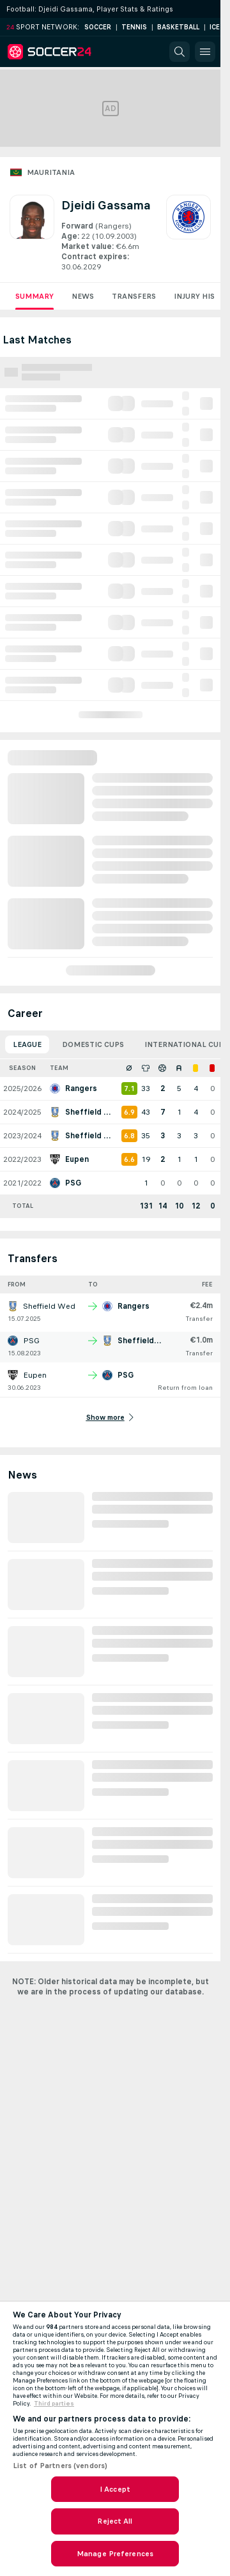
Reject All (114, 2521)
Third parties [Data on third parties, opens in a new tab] (54, 2403)
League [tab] (27, 1044)
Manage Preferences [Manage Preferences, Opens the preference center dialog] (115, 2553)
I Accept (115, 2489)
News (83, 296)
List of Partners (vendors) (60, 2465)
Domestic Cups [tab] (93, 1044)
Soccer (97, 27)
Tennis (134, 27)
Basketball (178, 27)
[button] (179, 51)
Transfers (134, 296)
